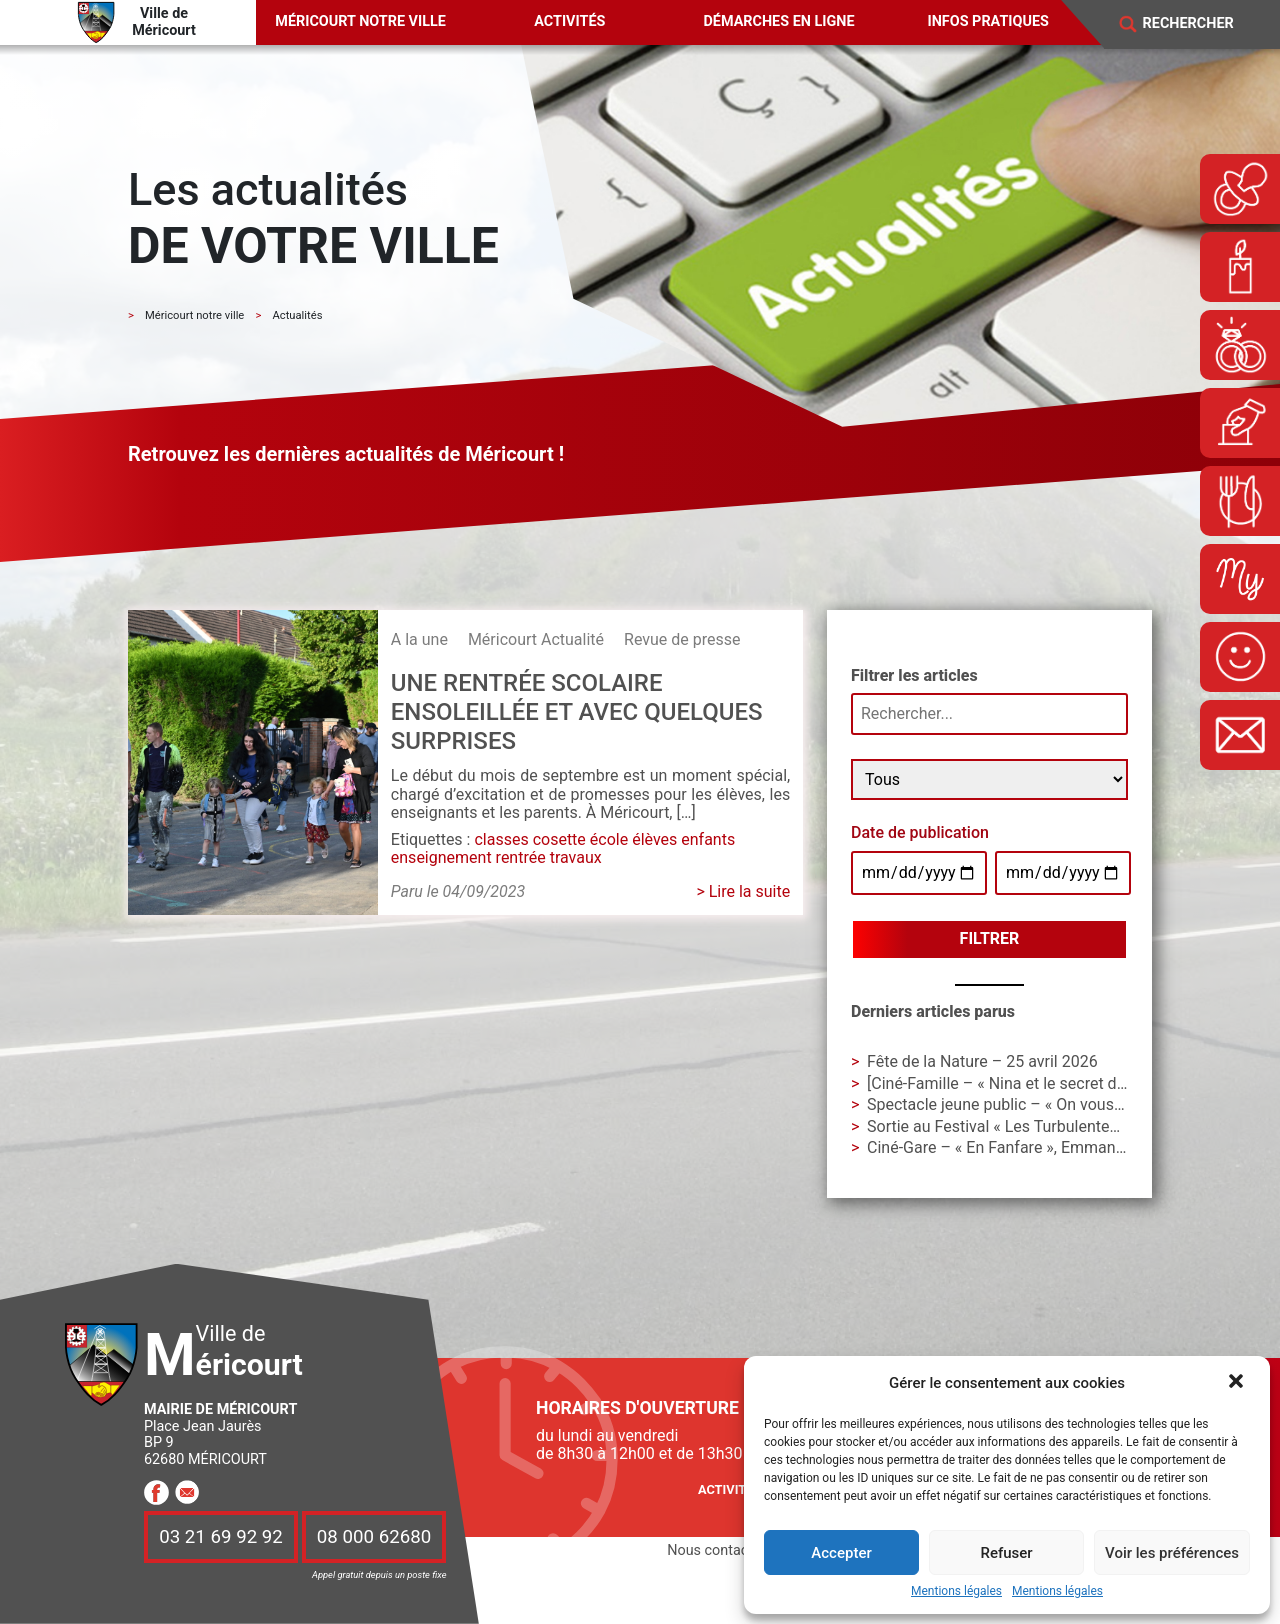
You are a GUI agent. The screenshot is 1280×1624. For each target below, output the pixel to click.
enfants (708, 839)
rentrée (521, 857)
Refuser (1006, 1553)
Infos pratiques (988, 21)
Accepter (841, 1553)
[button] (1238, 1383)
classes (501, 839)
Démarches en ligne (778, 21)
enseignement (441, 857)
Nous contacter (716, 1550)
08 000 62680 (374, 1537)
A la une (419, 639)
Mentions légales (956, 1591)
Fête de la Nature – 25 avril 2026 (982, 1061)
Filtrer (990, 938)
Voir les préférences (1172, 1553)
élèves (654, 839)
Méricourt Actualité (536, 639)
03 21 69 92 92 (221, 1537)
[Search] (1201, 24)
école (609, 839)
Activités (569, 21)
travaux (576, 857)
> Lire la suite (743, 891)
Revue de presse (682, 639)
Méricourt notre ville (360, 21)
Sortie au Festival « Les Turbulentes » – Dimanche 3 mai (1065, 1126)
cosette (559, 839)
